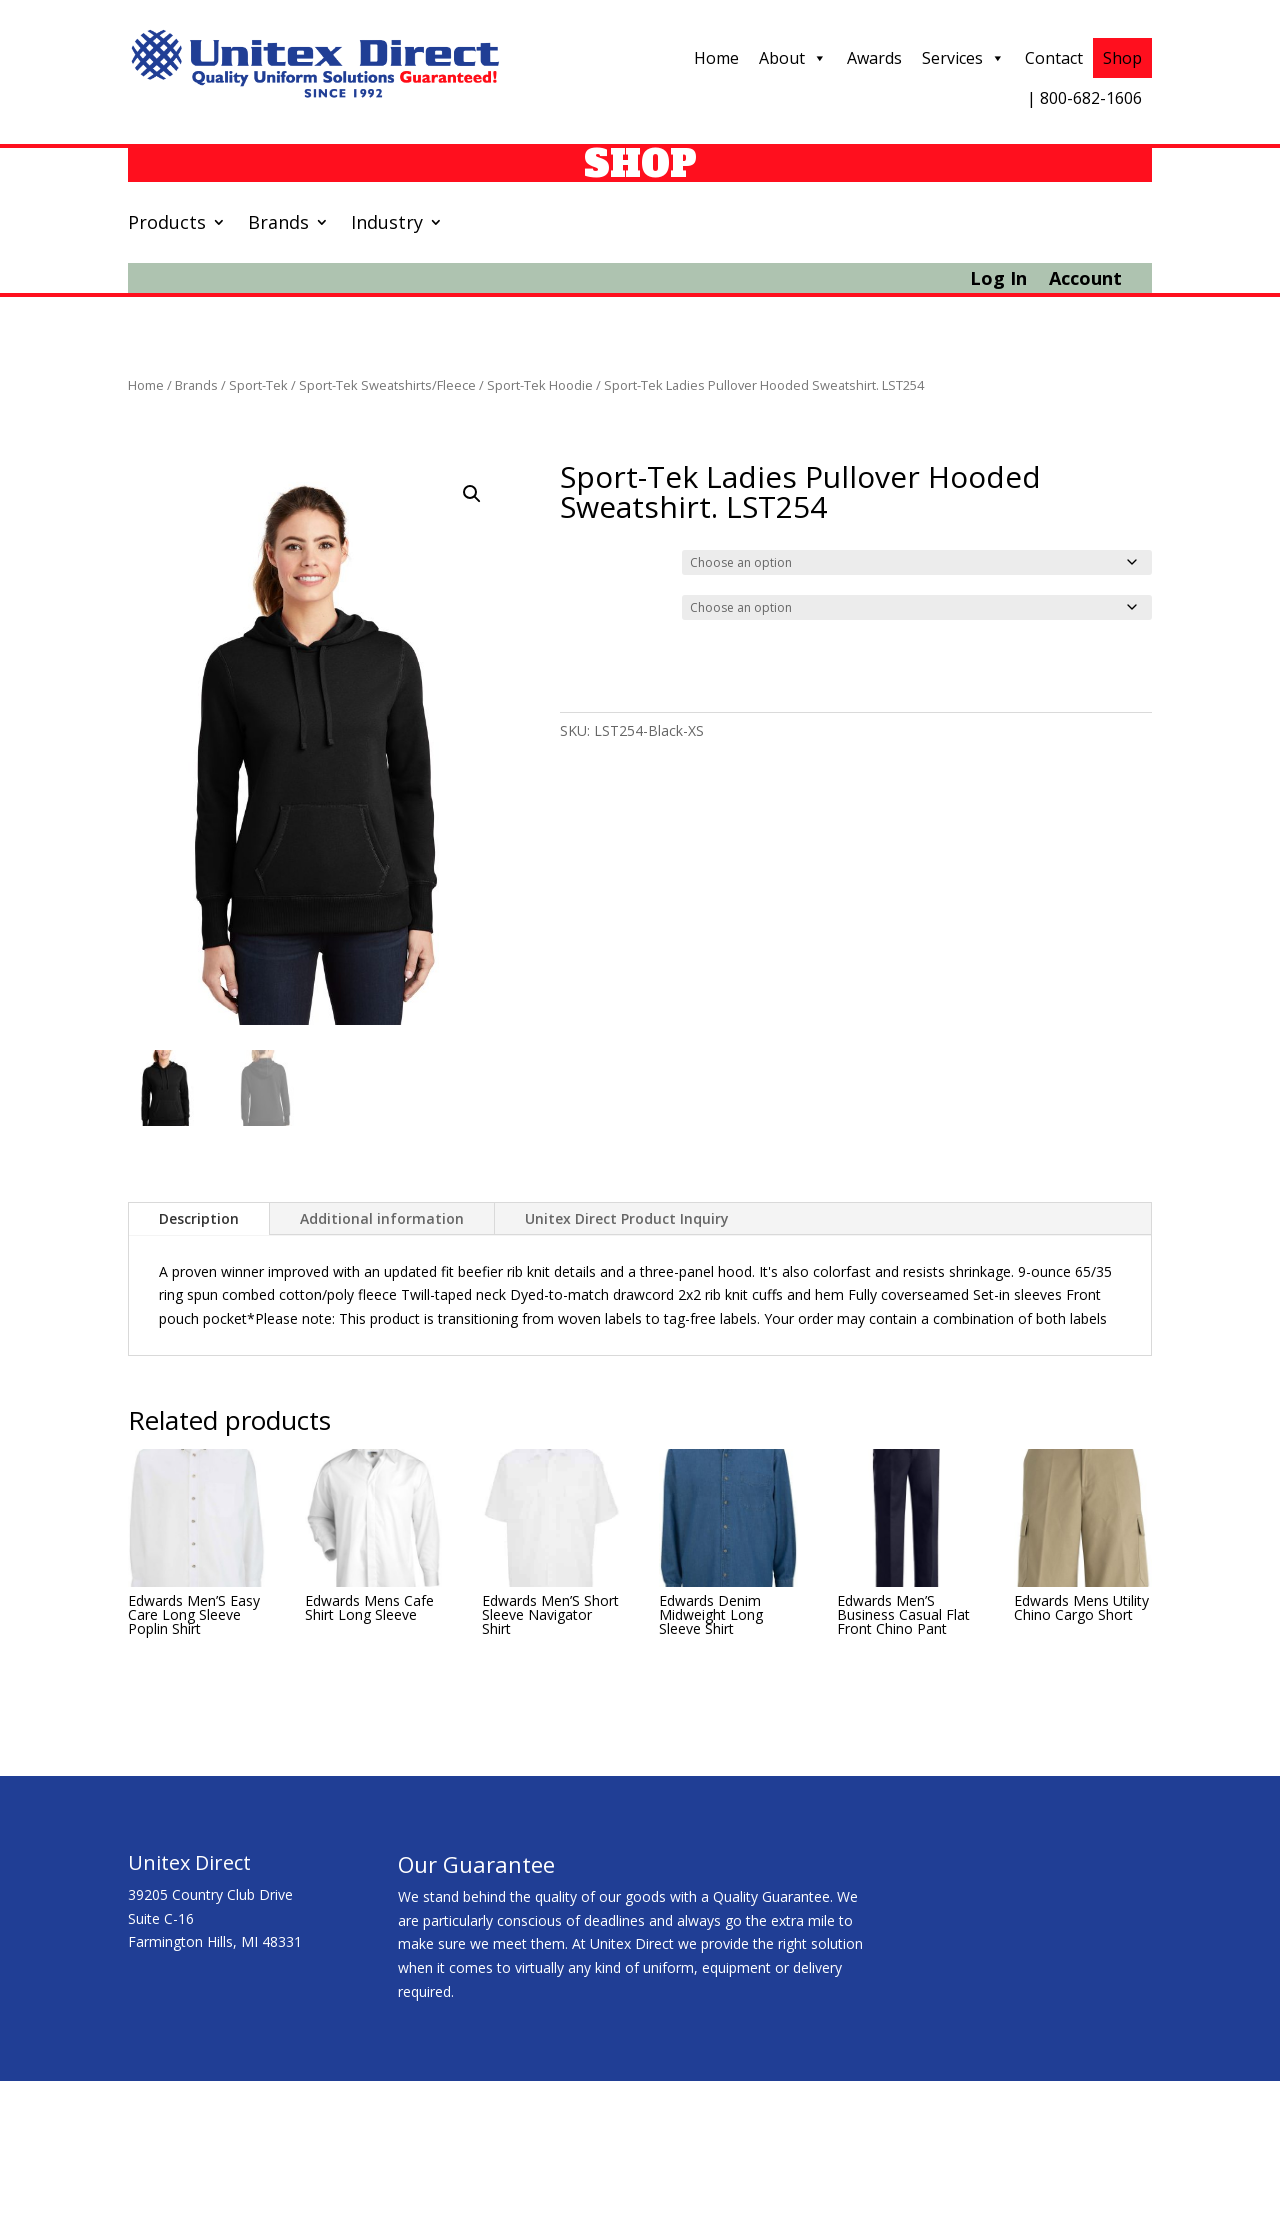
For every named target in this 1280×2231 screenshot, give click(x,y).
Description (199, 1218)
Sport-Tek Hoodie (540, 385)
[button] (472, 494)
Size (577, 605)
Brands (278, 224)
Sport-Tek (258, 385)
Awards (874, 58)
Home (716, 58)
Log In (998, 280)
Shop (1122, 58)
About (793, 58)
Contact (1054, 58)
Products (167, 224)
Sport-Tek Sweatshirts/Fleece (387, 385)
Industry (387, 224)
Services (963, 58)
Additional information (382, 1218)
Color (580, 560)
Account (1085, 280)
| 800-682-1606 (1084, 98)
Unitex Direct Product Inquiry (627, 1218)
